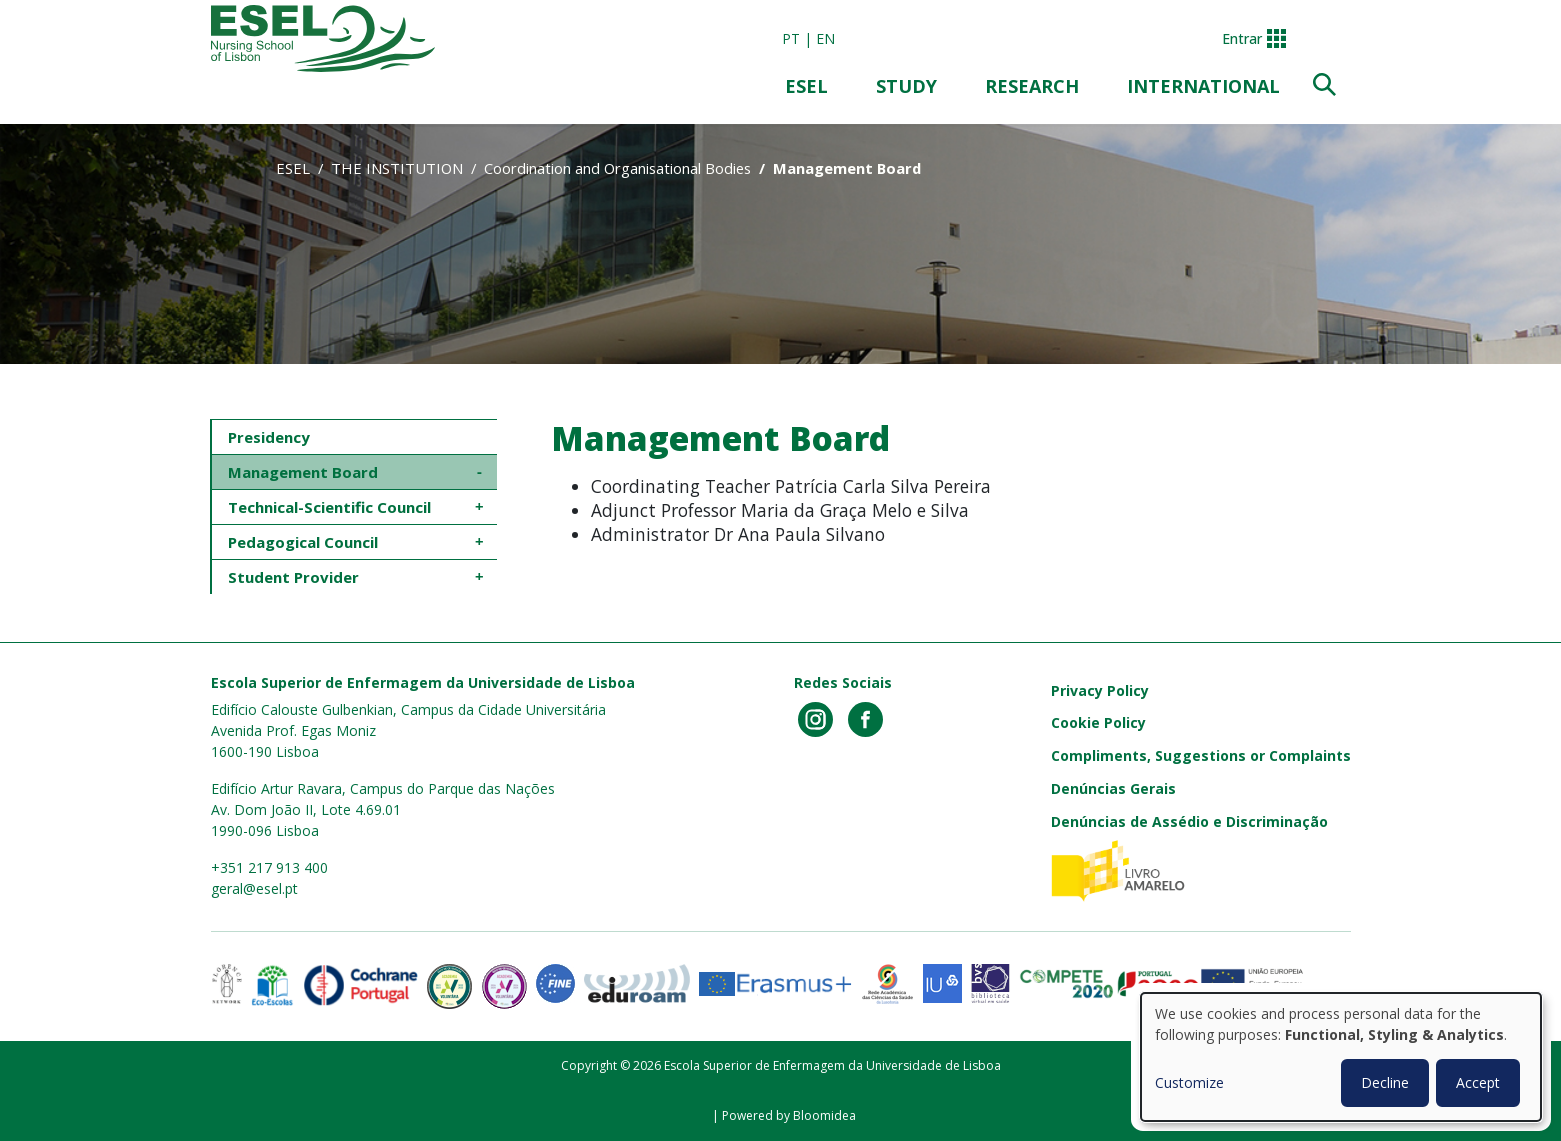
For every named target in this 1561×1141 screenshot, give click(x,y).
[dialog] (1341, 1057)
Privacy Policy (1100, 690)
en (825, 38)
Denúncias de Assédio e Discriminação (1189, 821)
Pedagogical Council (305, 542)
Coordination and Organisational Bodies (617, 168)
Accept (1478, 1082)
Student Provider (293, 577)
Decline (1385, 1082)
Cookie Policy (1098, 722)
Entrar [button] (1242, 38)
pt (791, 38)
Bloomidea (824, 1115)
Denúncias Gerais (1113, 788)
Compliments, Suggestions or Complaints (1201, 755)
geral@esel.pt (254, 888)
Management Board (303, 472)
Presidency (269, 437)
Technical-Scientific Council (331, 507)
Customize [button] (1189, 1082)
